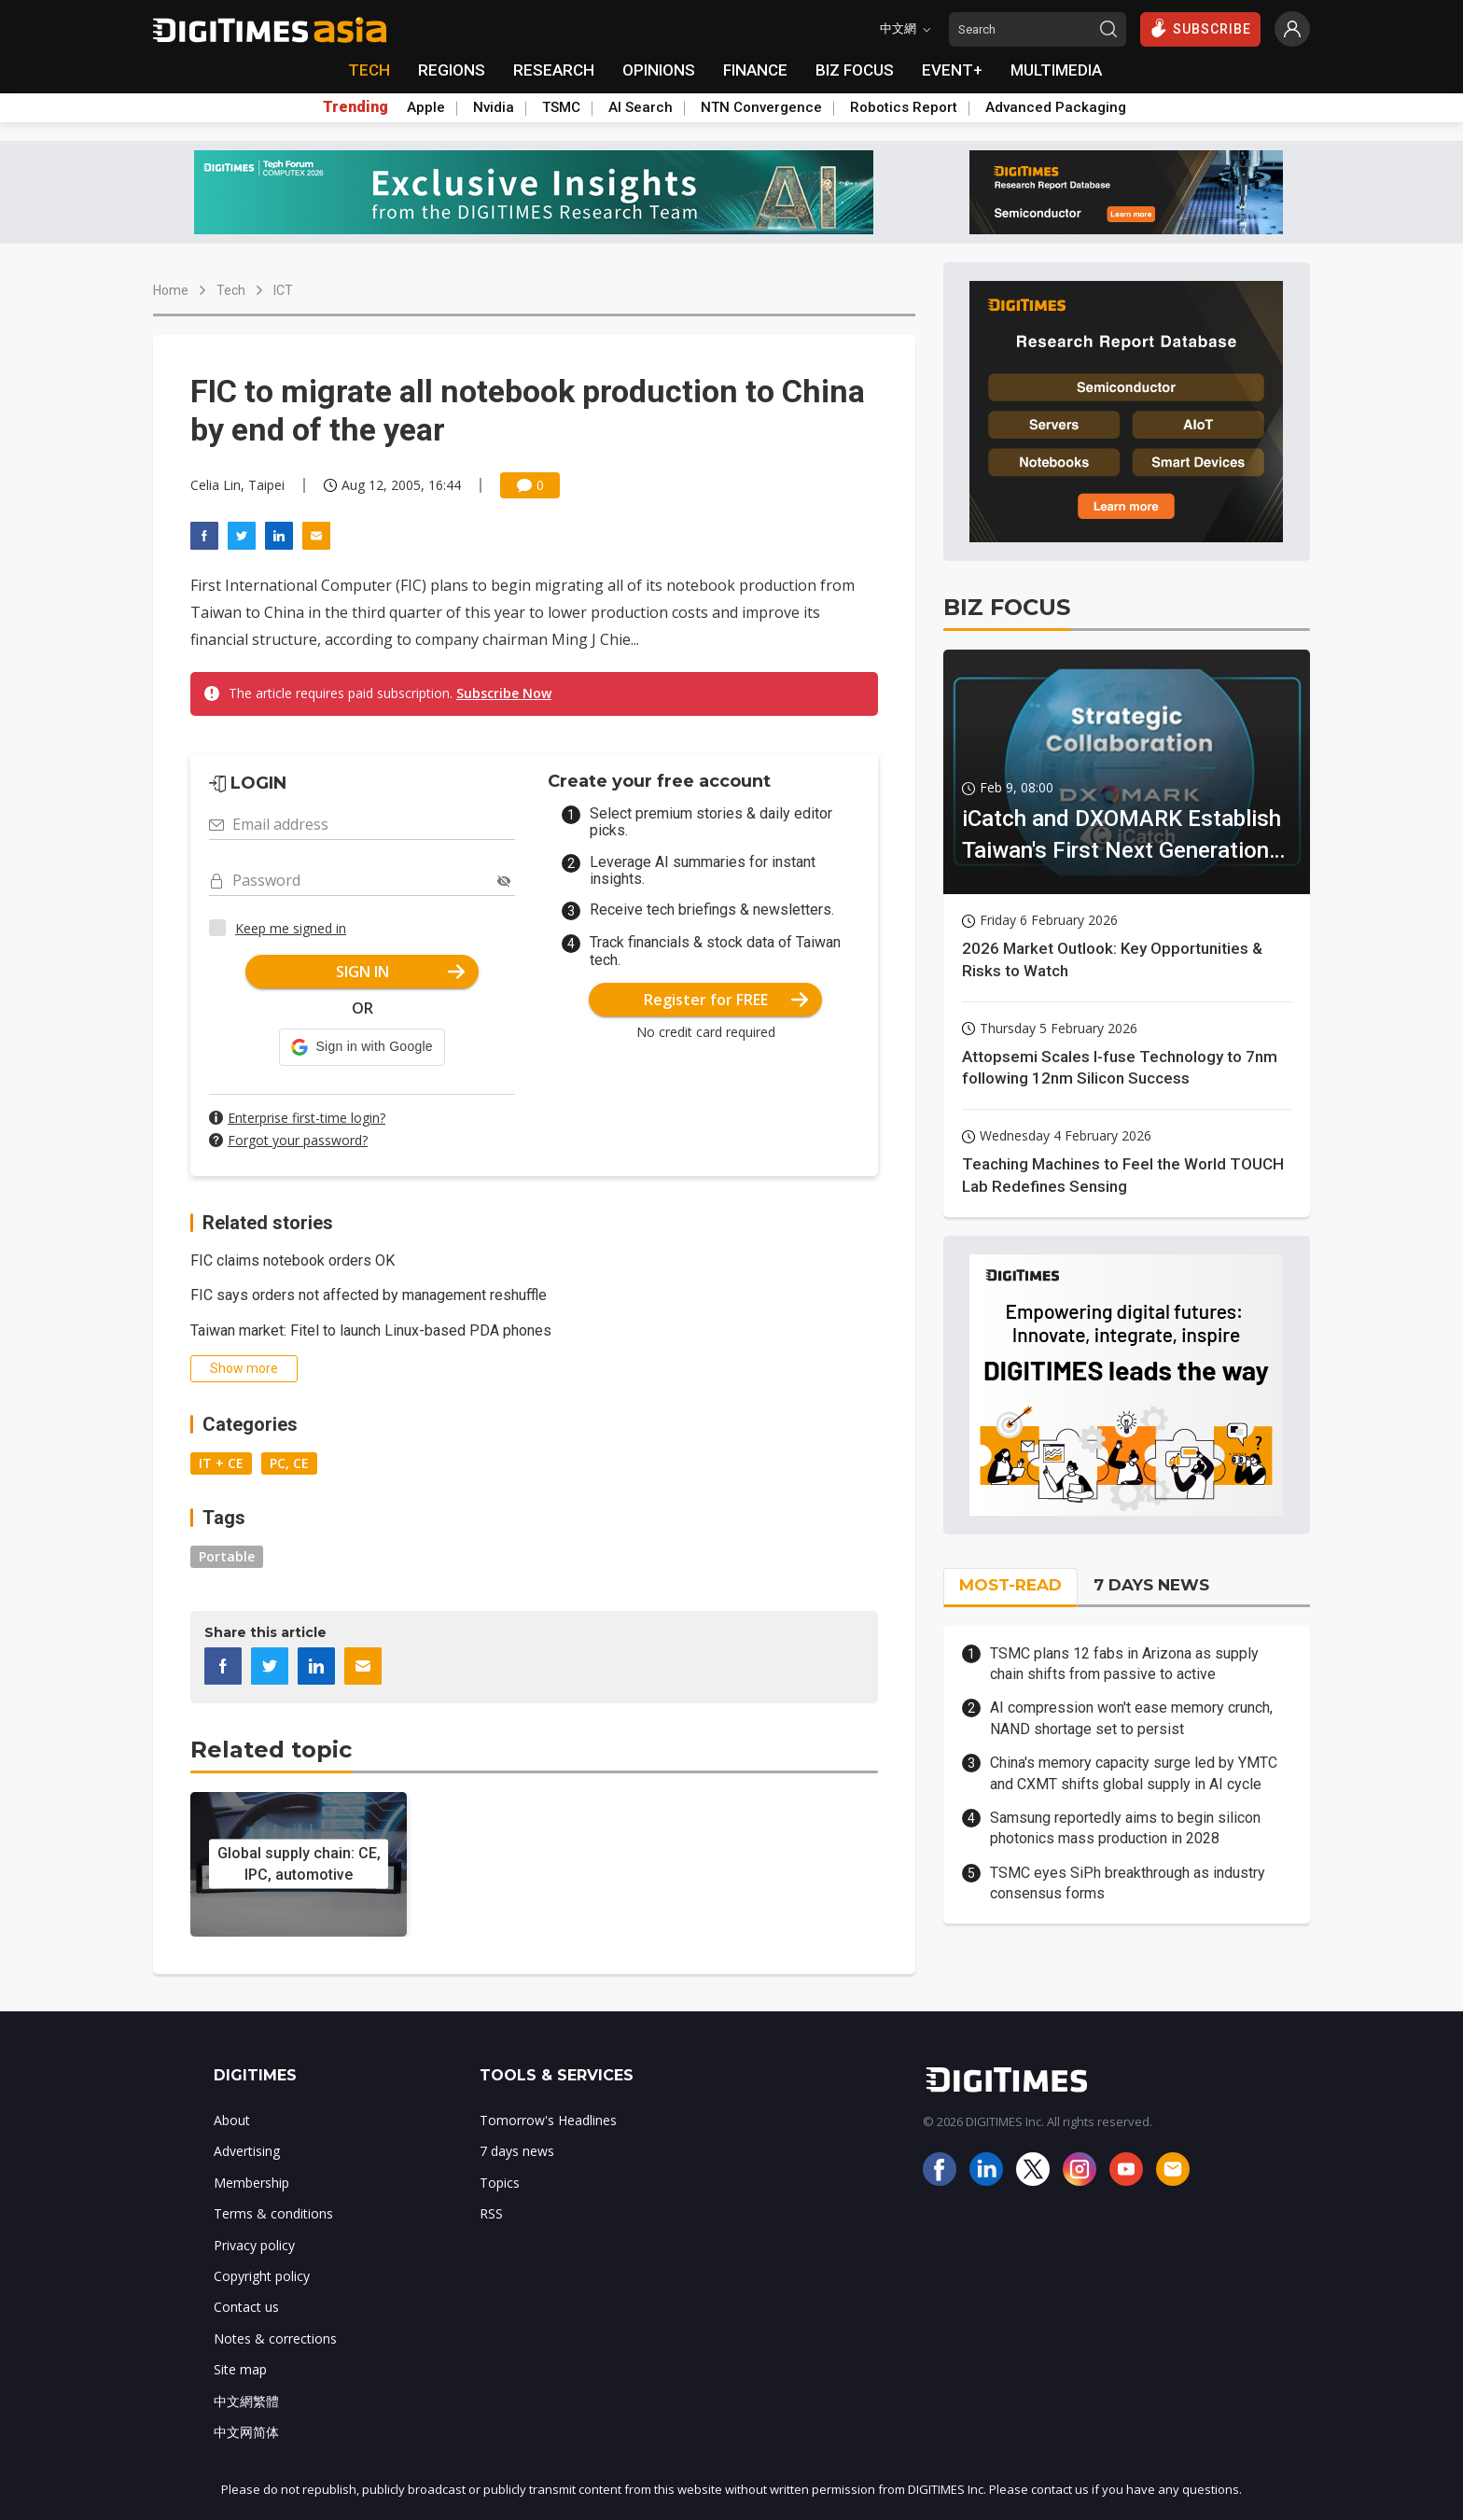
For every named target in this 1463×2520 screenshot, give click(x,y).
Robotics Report (903, 107)
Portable (227, 1556)
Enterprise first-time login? (306, 1118)
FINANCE (755, 70)
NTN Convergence (761, 107)
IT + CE (221, 1463)
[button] (361, 1047)
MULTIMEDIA (1056, 70)
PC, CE (289, 1463)
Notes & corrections (275, 2338)
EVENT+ (952, 70)
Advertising (247, 2151)
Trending (355, 107)
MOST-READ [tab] (1010, 1584)
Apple (426, 107)
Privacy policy (254, 2245)
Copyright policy (262, 2276)
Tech (230, 290)
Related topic (271, 1749)
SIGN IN (401, 971)
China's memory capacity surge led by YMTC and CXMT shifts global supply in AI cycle (1133, 1773)
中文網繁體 (246, 2401)
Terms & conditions (273, 2213)
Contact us (246, 2307)
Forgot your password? (298, 1140)
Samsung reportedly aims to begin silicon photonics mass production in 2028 (1125, 1828)
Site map (240, 2369)
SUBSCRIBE (1200, 28)
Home (170, 290)
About (232, 2120)
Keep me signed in (290, 928)
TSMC (561, 107)
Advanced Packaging (1055, 107)
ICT (283, 290)
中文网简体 (246, 2432)
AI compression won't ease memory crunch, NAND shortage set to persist (1131, 1718)
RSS (491, 2213)
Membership (251, 2182)
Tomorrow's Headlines (548, 2120)
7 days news (517, 2151)
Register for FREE (726, 999)
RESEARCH (553, 70)
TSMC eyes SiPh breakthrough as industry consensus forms (1127, 1883)
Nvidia (493, 107)
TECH (369, 70)
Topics (500, 2182)
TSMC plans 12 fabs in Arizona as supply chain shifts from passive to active (1124, 1664)
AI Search (640, 107)
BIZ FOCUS (854, 70)
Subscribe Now (503, 693)
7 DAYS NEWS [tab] (1151, 1584)
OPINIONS (658, 70)
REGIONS (451, 70)
